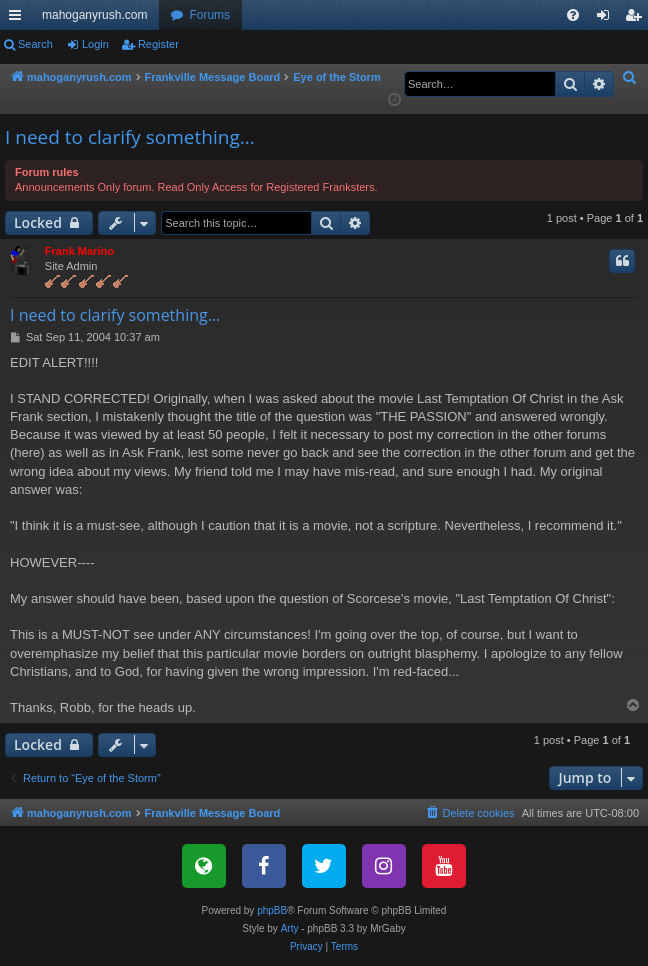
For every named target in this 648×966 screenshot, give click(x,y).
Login (95, 44)
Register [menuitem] (637, 19)
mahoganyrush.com (94, 15)
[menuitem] (573, 15)
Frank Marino (79, 251)
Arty (290, 928)
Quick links (19, 19)
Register (158, 44)
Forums (209, 15)
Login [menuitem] (607, 19)
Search (35, 44)
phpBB (272, 910)
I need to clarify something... (130, 137)
